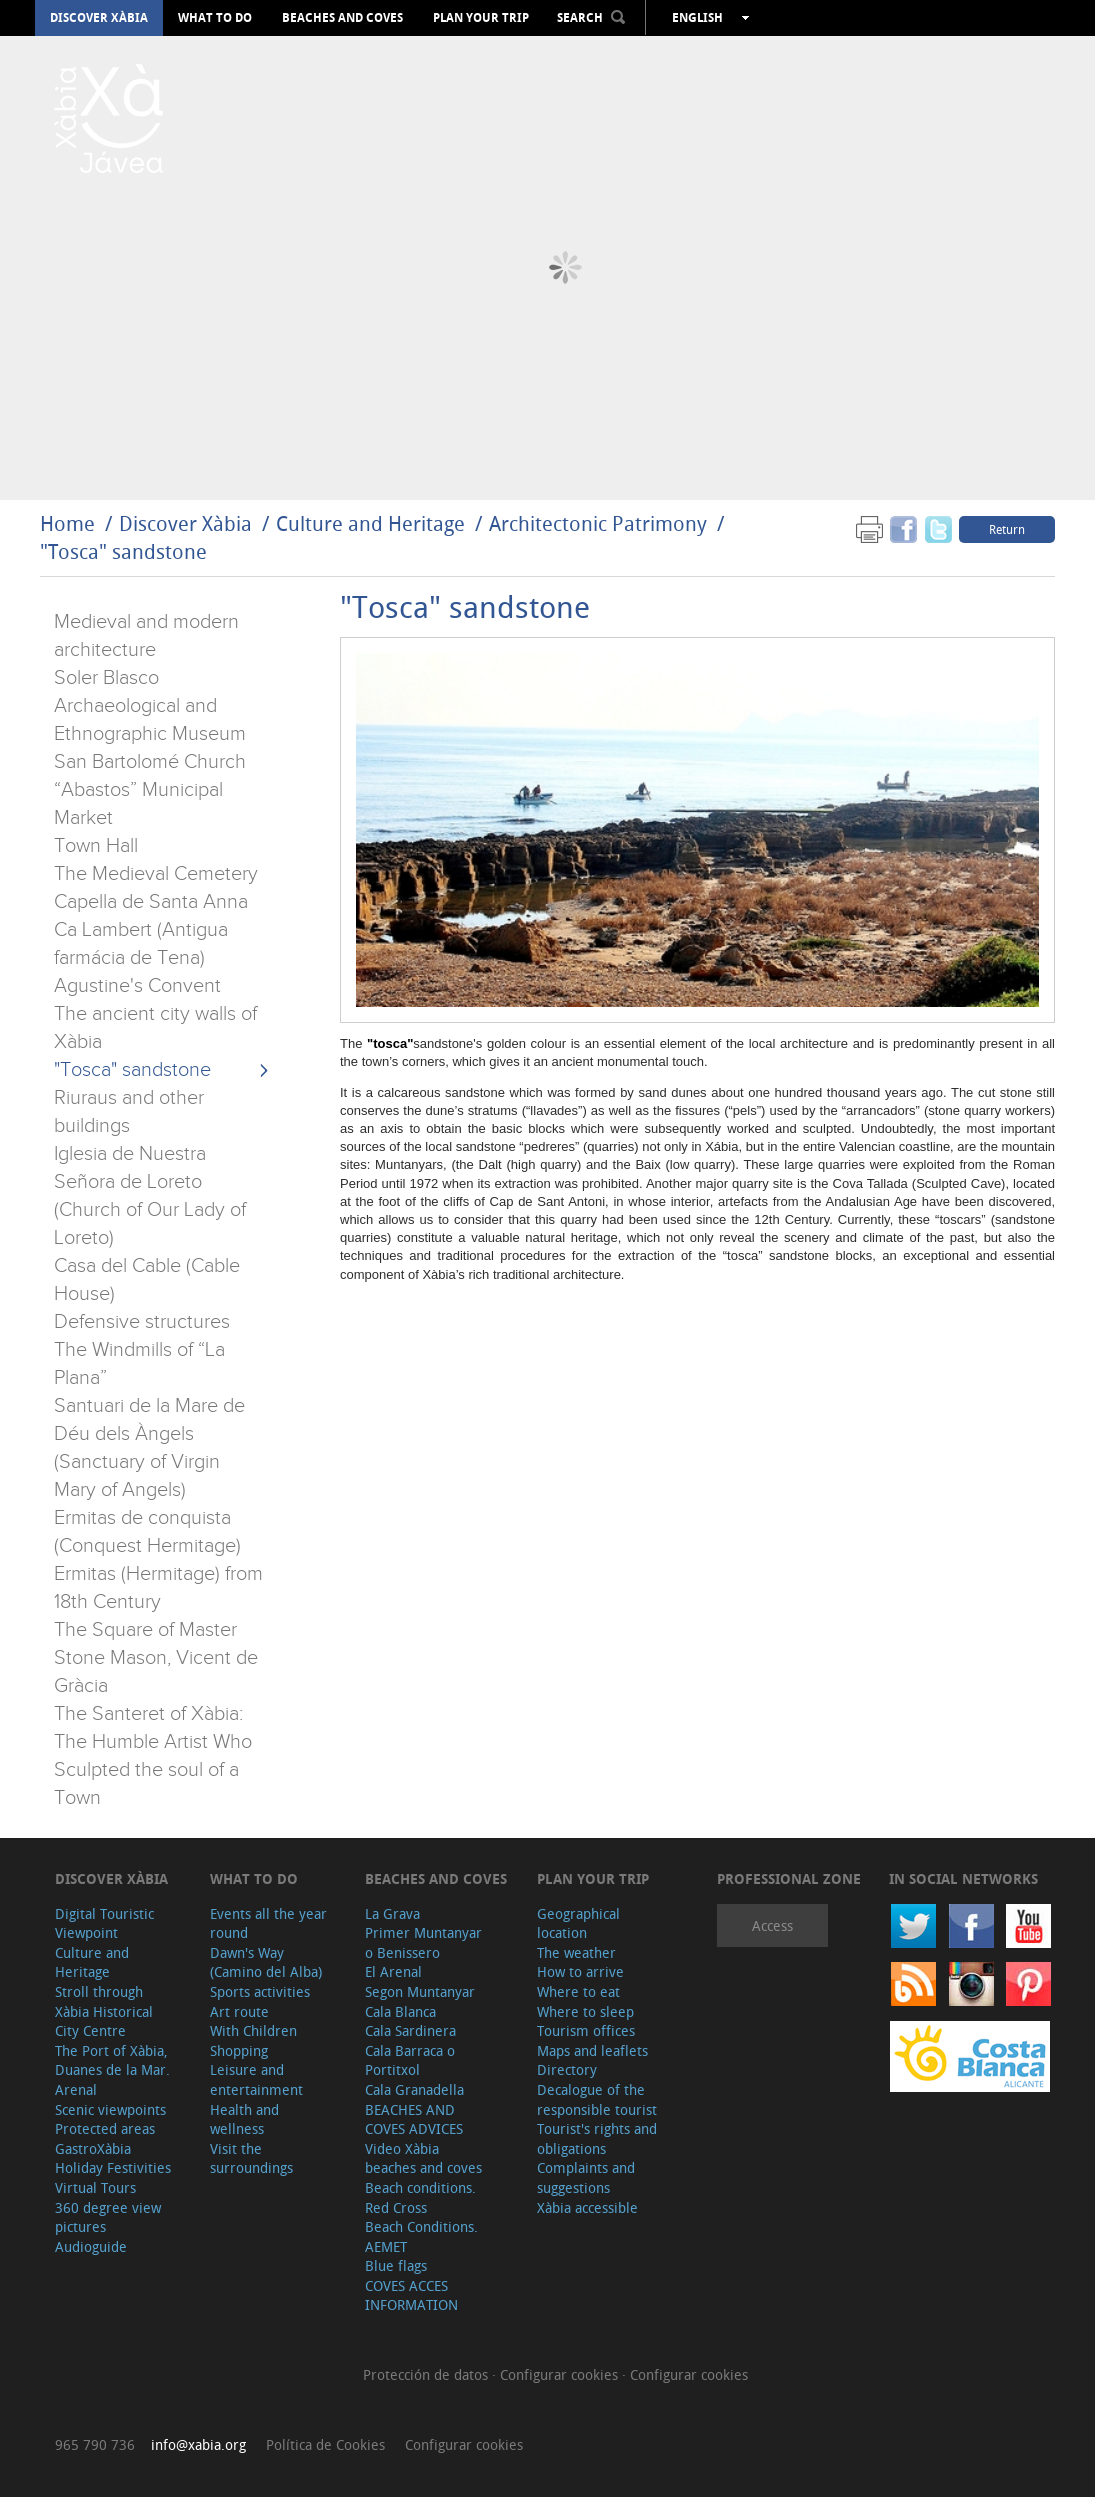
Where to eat (578, 1991)
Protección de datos (427, 2374)
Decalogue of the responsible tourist (597, 2099)
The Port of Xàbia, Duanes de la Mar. (112, 2060)
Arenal (76, 2089)
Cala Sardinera (410, 2030)
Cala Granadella (414, 2089)
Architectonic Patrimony (598, 523)
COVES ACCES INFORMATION (411, 2295)
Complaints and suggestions (586, 2177)
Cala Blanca (400, 2011)
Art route (239, 2011)
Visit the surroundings (251, 2158)
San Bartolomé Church (150, 762)
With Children (253, 2030)
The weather (576, 1952)
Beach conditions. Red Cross (420, 2197)
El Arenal (393, 1971)
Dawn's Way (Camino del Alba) (266, 1962)
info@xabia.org (198, 2444)
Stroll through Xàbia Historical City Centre (104, 2011)
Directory (567, 2069)
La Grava (392, 1913)
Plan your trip (481, 18)
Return (1007, 529)
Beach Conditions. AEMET (421, 2236)
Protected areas (105, 2128)
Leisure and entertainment (256, 2079)
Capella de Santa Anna (151, 902)
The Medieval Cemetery (156, 874)
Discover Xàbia (99, 18)
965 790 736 (95, 2444)
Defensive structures (142, 1322)
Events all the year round (268, 1923)
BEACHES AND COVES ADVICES (414, 2119)
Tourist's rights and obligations (597, 2138)
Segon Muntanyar (420, 1991)
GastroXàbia (93, 2148)
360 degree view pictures (108, 2217)
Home (67, 523)
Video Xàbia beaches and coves (423, 2158)
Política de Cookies (325, 2444)
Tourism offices (586, 2030)
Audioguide (91, 2246)
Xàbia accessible (587, 2207)
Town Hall (96, 846)
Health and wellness (244, 2119)
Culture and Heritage (370, 523)
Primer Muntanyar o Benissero (423, 1942)
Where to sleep (585, 2011)
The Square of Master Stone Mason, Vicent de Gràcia (156, 1658)
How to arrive (580, 1971)
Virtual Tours (95, 2187)
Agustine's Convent (137, 986)
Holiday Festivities (113, 2167)
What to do (215, 18)
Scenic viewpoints (110, 2109)
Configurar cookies (561, 2374)
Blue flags (396, 2265)
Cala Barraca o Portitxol (410, 2060)
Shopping (239, 2050)
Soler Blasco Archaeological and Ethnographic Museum (150, 706)
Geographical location (578, 1923)
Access (772, 1925)
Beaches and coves (342, 18)
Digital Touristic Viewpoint (104, 1923)
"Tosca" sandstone (123, 551)
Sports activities (260, 1991)
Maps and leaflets (592, 2050)
